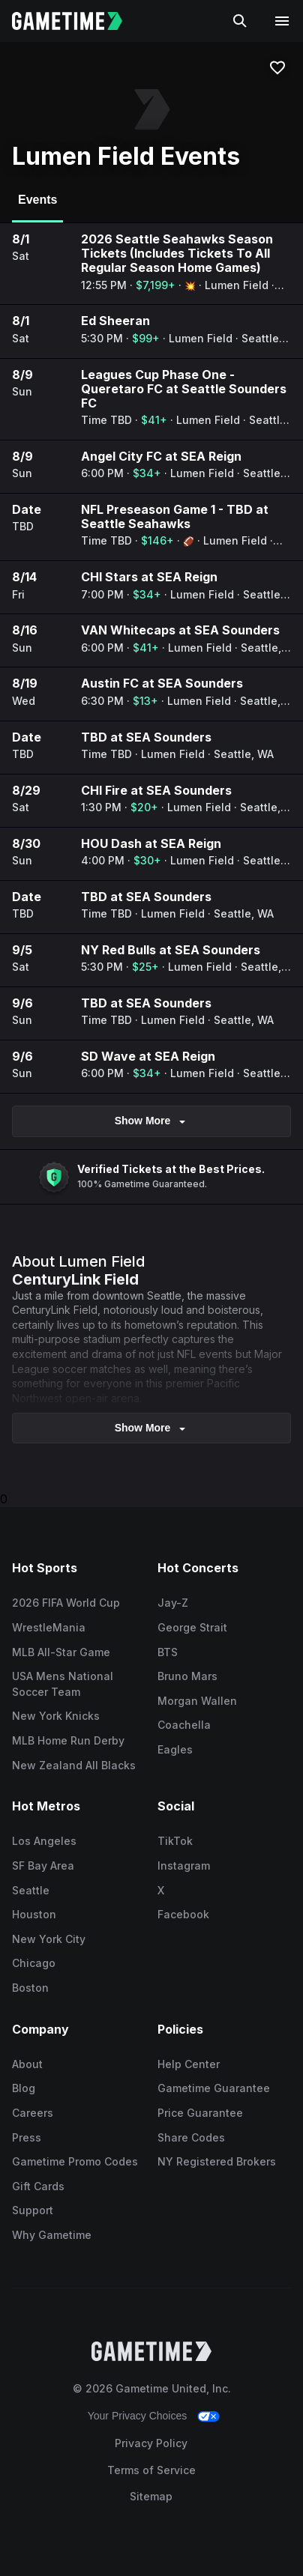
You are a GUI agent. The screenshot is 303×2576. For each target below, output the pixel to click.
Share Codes (191, 2137)
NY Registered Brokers (217, 2161)
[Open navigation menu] (282, 21)
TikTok (175, 1840)
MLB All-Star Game (61, 1652)
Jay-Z (173, 1602)
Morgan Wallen (197, 1700)
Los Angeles (44, 1840)
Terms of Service (151, 2470)
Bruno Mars (188, 1676)
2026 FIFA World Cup (66, 1602)
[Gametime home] (76, 21)
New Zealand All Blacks (74, 1765)
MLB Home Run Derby (68, 1740)
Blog (23, 2088)
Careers (32, 2112)
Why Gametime (52, 2234)
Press (26, 2137)
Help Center (189, 2064)
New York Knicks (56, 1715)
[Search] (240, 21)
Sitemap (151, 2496)
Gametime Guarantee (214, 2088)
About (27, 2064)
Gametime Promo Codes (75, 2161)
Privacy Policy (151, 2443)
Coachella (184, 1724)
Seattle (31, 1890)
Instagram (184, 1865)
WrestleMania (49, 1627)
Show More (152, 1121)
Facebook (183, 1914)
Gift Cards (38, 2186)
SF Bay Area (43, 1865)
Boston (30, 1987)
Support (32, 2210)
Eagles (175, 1749)
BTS (168, 1652)
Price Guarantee (200, 2112)
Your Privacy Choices (138, 2416)
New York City (49, 1939)
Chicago (34, 1963)
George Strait (192, 1627)
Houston (34, 1914)
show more (152, 1428)
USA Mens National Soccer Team (62, 1684)
